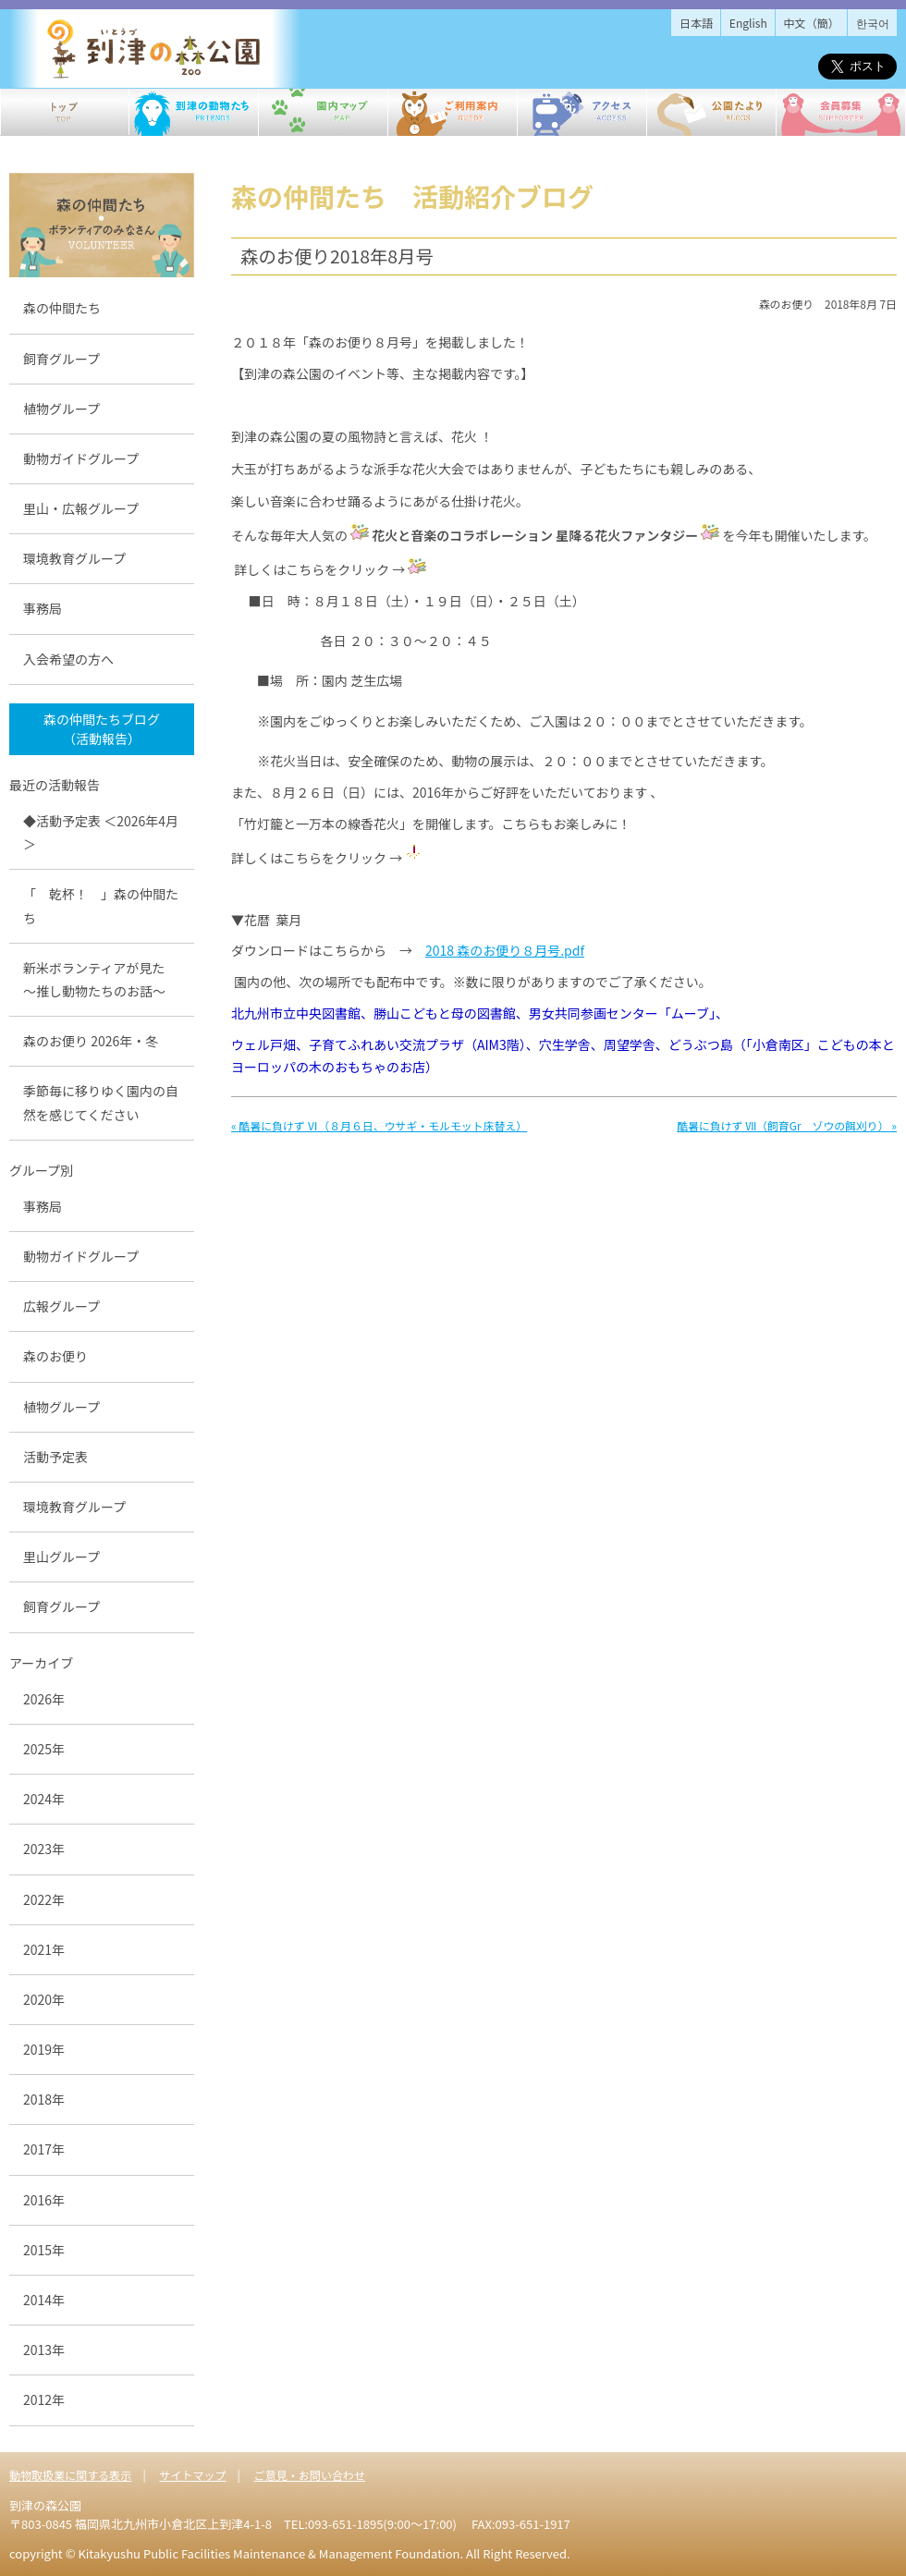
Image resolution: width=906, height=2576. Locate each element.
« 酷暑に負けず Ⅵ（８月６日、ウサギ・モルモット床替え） (379, 1125)
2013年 (44, 2349)
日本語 (696, 23)
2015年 (44, 2249)
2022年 (44, 1899)
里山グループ (61, 1556)
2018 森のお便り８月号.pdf (504, 950)
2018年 (44, 2099)
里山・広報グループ (81, 508)
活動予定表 (55, 1456)
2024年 (44, 1798)
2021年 (44, 1949)
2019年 (44, 2049)
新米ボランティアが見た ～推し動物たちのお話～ (100, 979)
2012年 (44, 2399)
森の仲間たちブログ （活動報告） (101, 729)
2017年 (44, 2149)
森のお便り (55, 1356)
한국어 (872, 23)
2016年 (44, 2200)
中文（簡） (811, 23)
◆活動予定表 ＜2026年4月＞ (100, 832)
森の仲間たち (62, 308)
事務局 (42, 608)
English (748, 23)
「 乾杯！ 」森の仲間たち (100, 905)
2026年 (44, 1699)
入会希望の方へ (68, 659)
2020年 (44, 1999)
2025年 (44, 1749)
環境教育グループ (74, 558)
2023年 (44, 1848)
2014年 (44, 2299)
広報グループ (61, 1306)
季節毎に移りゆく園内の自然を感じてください (100, 1102)
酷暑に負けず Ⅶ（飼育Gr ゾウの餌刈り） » (787, 1125)
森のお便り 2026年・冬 (90, 1041)
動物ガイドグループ (81, 458)
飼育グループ (61, 358)
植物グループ (61, 408)
